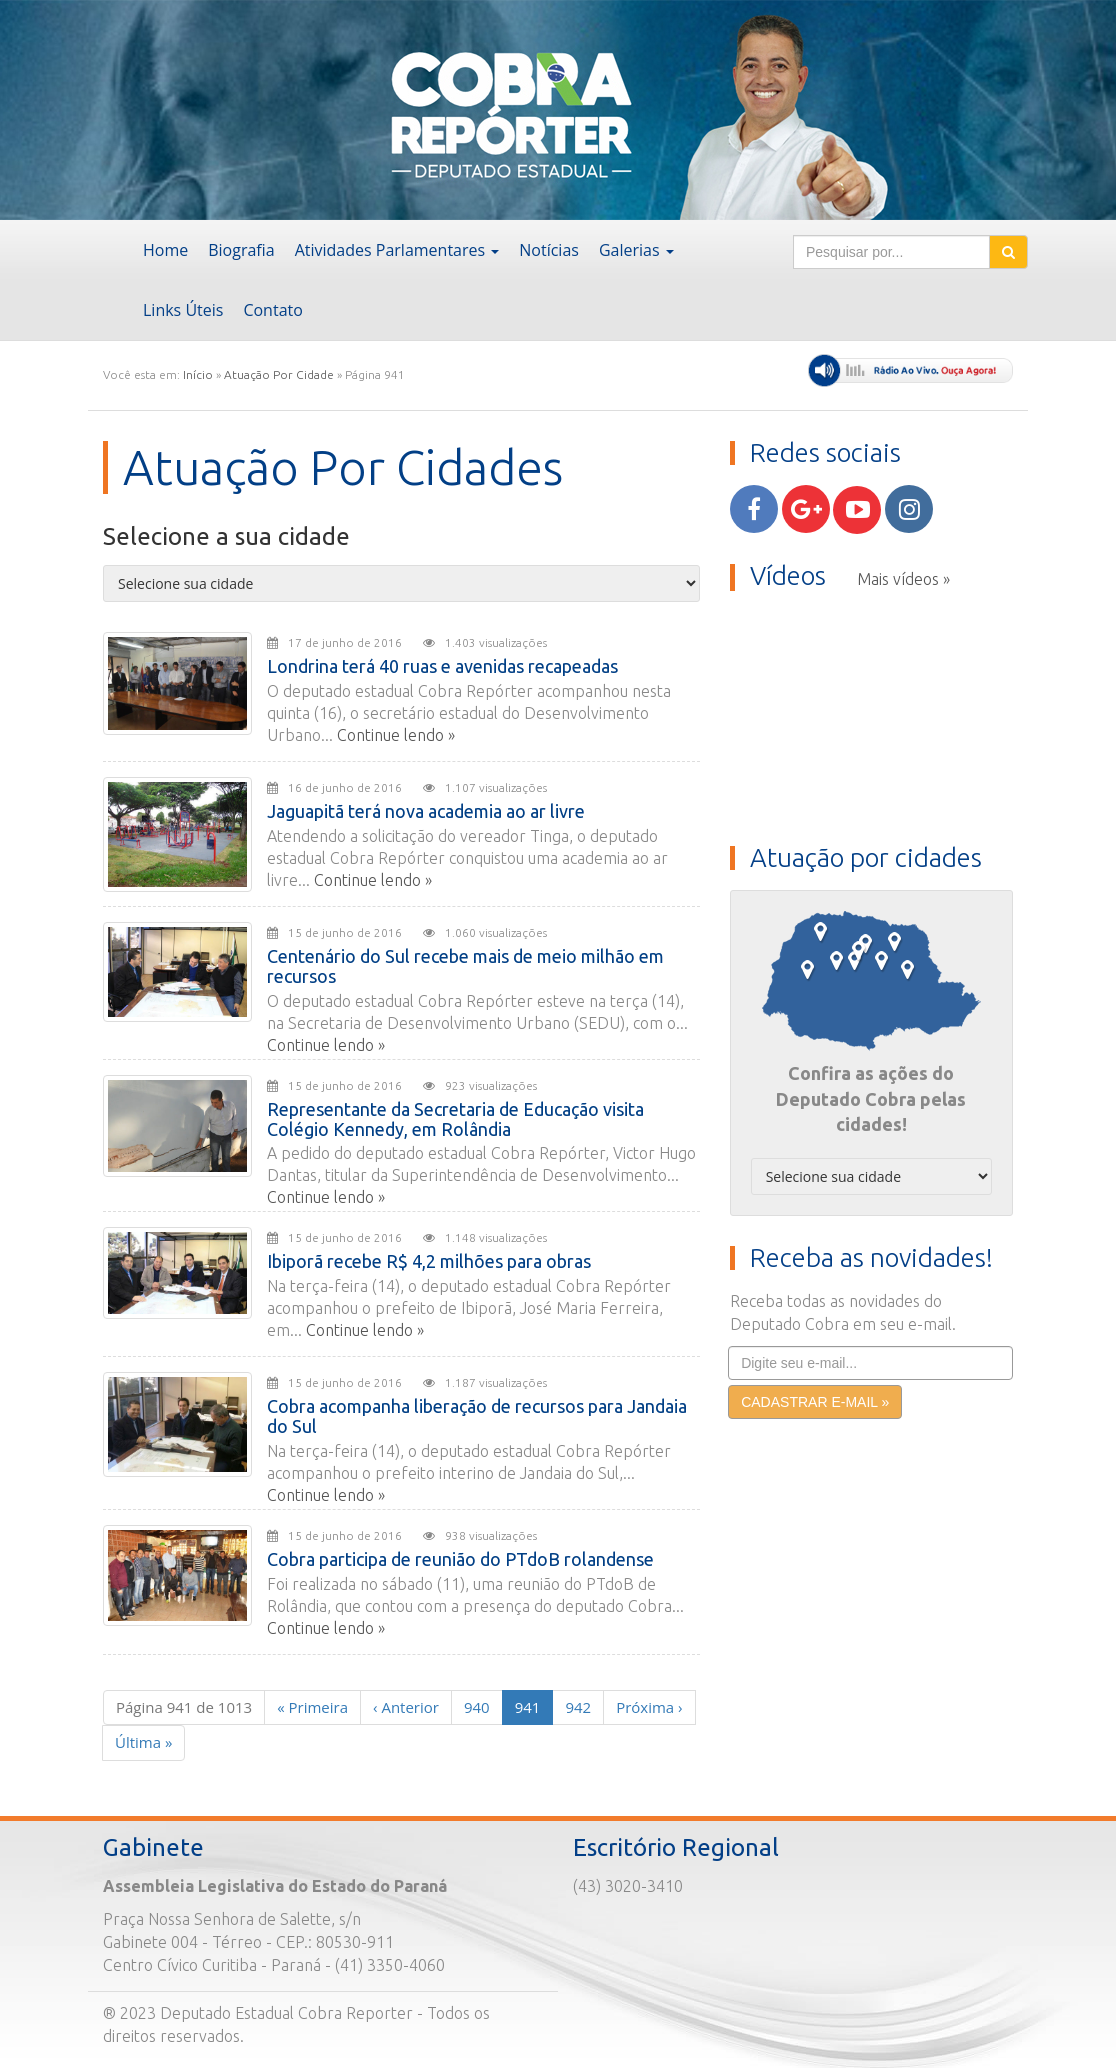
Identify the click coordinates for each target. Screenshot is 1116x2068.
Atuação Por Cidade (279, 374)
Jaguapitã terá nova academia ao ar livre (426, 811)
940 (477, 1707)
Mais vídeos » (903, 579)
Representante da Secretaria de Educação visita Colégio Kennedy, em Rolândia (455, 1119)
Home (165, 250)
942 (578, 1707)
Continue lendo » (396, 735)
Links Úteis (183, 310)
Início (198, 374)
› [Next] (649, 1707)
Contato (272, 310)
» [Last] (143, 1742)
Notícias (549, 250)
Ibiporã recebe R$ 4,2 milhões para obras (429, 1261)
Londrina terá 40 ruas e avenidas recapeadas (442, 666)
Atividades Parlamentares (397, 250)
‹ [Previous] (406, 1707)
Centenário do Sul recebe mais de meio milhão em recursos (465, 966)
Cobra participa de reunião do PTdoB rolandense (460, 1559)
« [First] (312, 1707)
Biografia (241, 250)
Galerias (636, 250)
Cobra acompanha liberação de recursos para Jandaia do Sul (477, 1416)
